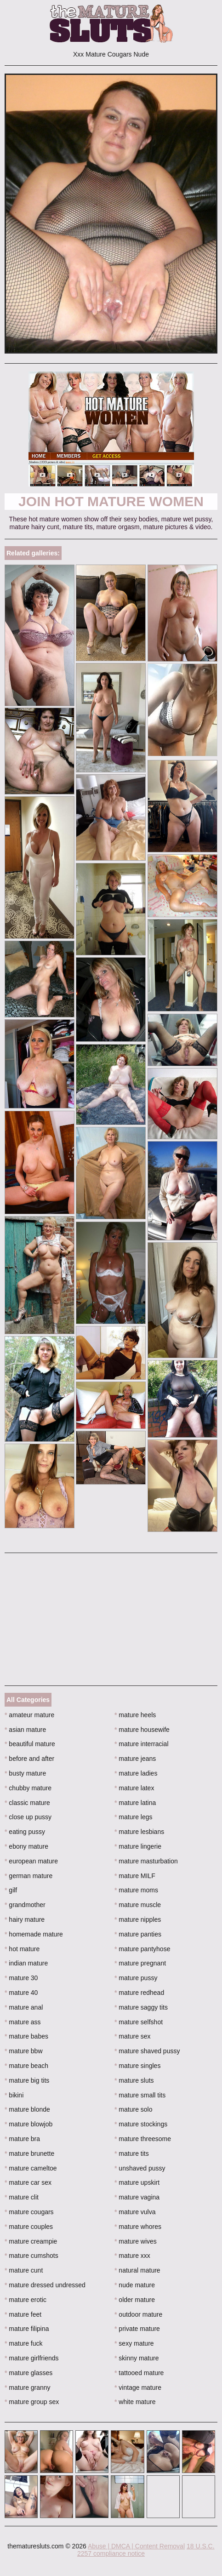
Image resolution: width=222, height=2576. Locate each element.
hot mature (22, 1949)
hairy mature (25, 1919)
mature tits (131, 2153)
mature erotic (25, 2299)
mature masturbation (146, 1861)
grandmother (25, 1904)
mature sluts (134, 2080)
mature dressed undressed (45, 2285)
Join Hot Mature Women (111, 501)
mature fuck (23, 2343)
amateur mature (29, 1715)
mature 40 (21, 1992)
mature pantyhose (142, 1949)
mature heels (135, 1715)
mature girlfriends (32, 2358)
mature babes (26, 2036)
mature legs (133, 1817)
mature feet (23, 2314)
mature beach (26, 2065)
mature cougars (29, 2212)
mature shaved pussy (147, 2051)
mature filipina (27, 2328)
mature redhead (139, 1992)
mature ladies (135, 1773)
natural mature (137, 2270)
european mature (31, 1861)
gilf (11, 1890)
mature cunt (24, 2270)
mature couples (29, 2226)
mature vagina (136, 2197)
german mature (28, 1875)
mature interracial (141, 1744)
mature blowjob (28, 2124)
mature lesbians (139, 1831)
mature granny (28, 2387)
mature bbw (24, 2051)
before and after (29, 1758)
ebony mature (26, 1846)
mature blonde (27, 2109)
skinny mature (136, 2358)
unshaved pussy (139, 2168)
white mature (135, 2401)
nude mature (134, 2285)
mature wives (135, 2241)
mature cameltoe (31, 2168)
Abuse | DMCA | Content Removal (136, 2546)
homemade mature (34, 1934)
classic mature (27, 1802)
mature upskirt (136, 2182)
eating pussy (25, 1831)
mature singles (137, 2065)
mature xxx (132, 2255)
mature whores (137, 2226)
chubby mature (28, 1788)
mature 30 (21, 1978)
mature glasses (28, 2372)
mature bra (22, 2138)
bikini (14, 2095)
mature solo (133, 2109)
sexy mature (134, 2343)
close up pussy (28, 1817)
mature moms (136, 1890)
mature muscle (137, 1904)
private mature (137, 2328)
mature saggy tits (141, 2007)
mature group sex (32, 2401)
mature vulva (135, 2212)
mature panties (137, 1934)
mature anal (24, 2007)
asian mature (25, 1729)
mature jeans (135, 1758)
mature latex (134, 1788)
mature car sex (28, 2182)
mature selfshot (138, 2022)
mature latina (135, 1802)
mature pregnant (140, 1963)
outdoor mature (138, 2314)
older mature (134, 2299)
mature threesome (142, 2138)
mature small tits (139, 2095)
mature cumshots (31, 2255)
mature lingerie (137, 1846)
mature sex (132, 2036)
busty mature (25, 1773)
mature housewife (142, 1729)
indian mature (26, 1963)
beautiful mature (30, 1744)
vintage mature (137, 2387)
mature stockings (140, 2124)
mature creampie (31, 2241)
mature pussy (135, 1978)
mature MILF (134, 1875)
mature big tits (27, 2080)
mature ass (23, 2022)
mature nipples (137, 1919)
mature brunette (29, 2153)
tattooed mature (139, 2372)
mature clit (22, 2197)
